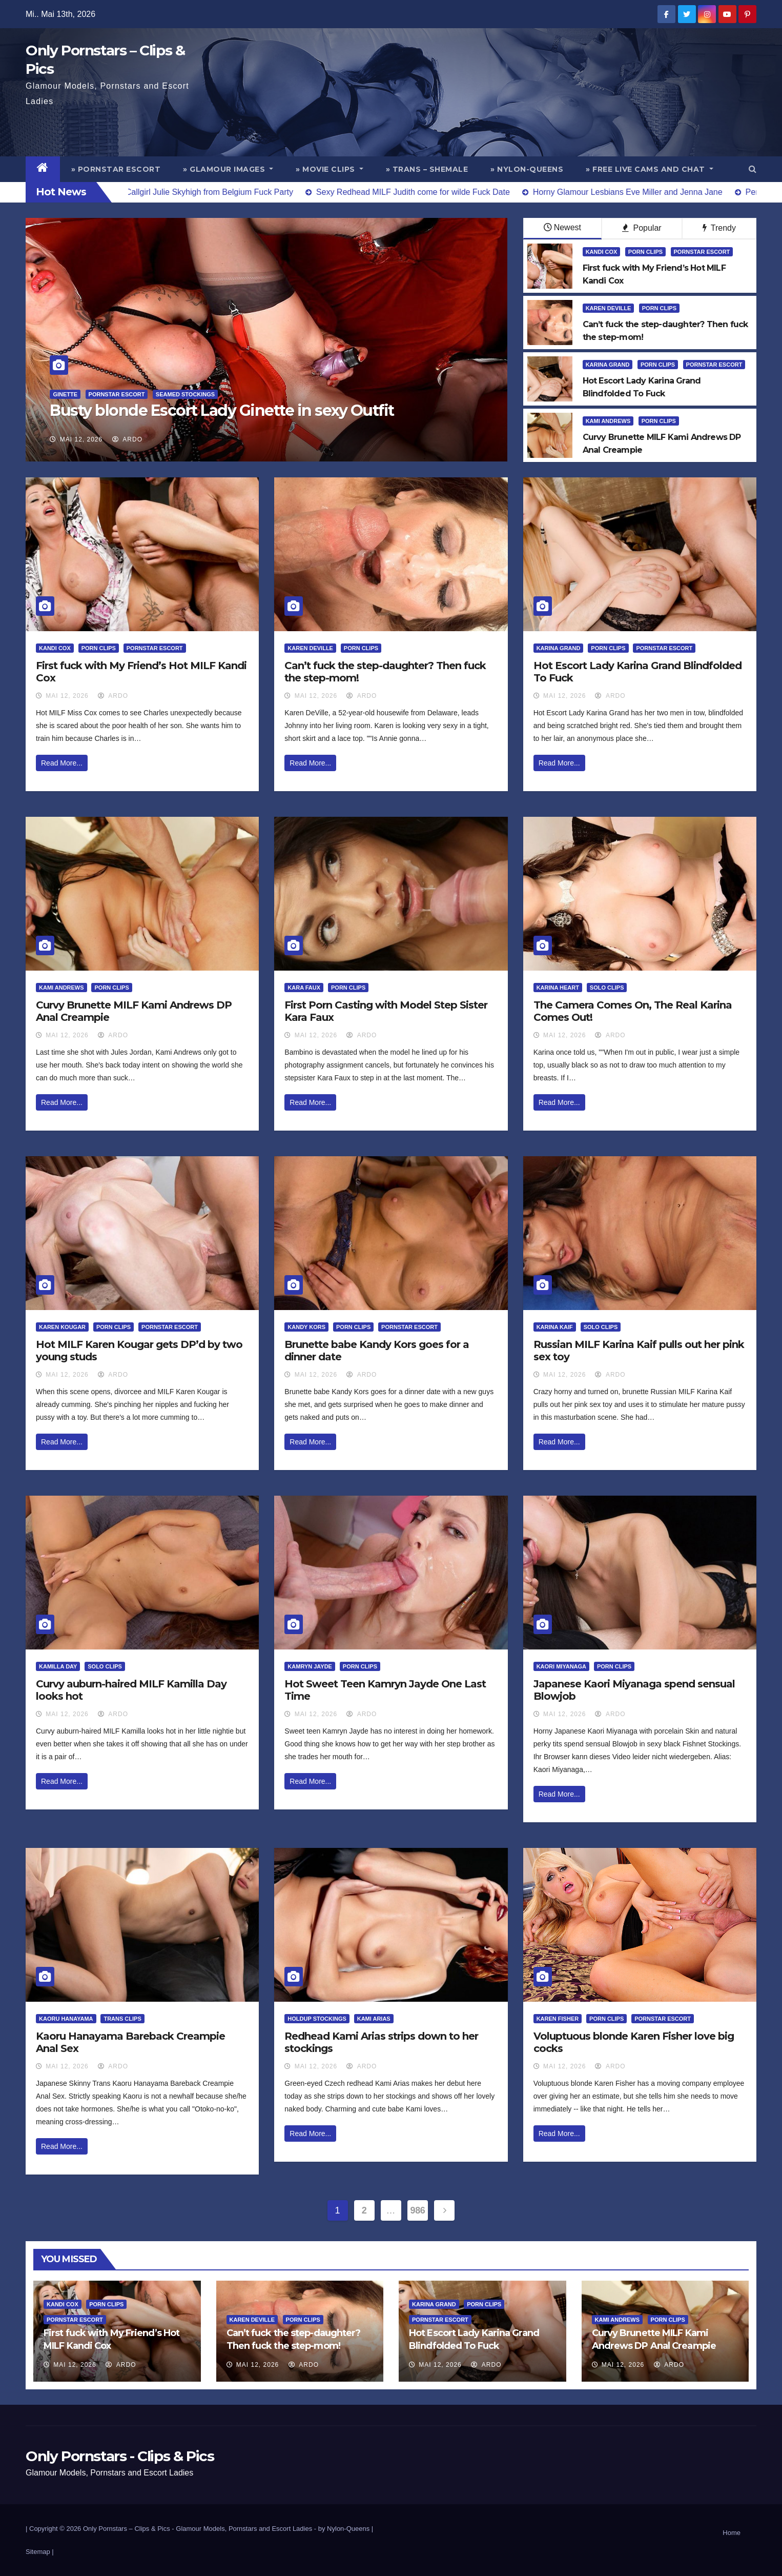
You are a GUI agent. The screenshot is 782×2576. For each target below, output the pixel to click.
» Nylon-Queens (526, 169)
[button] (752, 169)
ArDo (127, 439)
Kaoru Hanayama (66, 2019)
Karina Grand (608, 364)
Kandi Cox (602, 252)
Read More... (62, 763)
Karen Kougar (62, 1327)
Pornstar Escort (117, 394)
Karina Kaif (555, 1327)
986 (417, 2210)
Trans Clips (122, 2019)
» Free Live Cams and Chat (649, 169)
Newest (562, 227)
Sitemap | (40, 2551)
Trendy (719, 228)
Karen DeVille (608, 308)
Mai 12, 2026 (81, 439)
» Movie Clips (329, 169)
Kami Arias (373, 2019)
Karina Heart (558, 987)
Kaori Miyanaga (561, 1666)
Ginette (65, 394)
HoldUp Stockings (316, 2019)
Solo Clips (607, 987)
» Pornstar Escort (116, 169)
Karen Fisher (558, 2019)
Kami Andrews (608, 421)
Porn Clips (645, 252)
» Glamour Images (228, 169)
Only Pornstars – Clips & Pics (126, 2528)
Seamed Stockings (185, 394)
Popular (642, 228)
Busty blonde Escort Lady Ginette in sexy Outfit (222, 410)
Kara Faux (303, 987)
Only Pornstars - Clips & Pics (120, 2456)
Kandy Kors (306, 1327)
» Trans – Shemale (427, 169)
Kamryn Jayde (309, 1666)
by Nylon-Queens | (345, 2528)
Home (731, 2533)
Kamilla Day (58, 1666)
